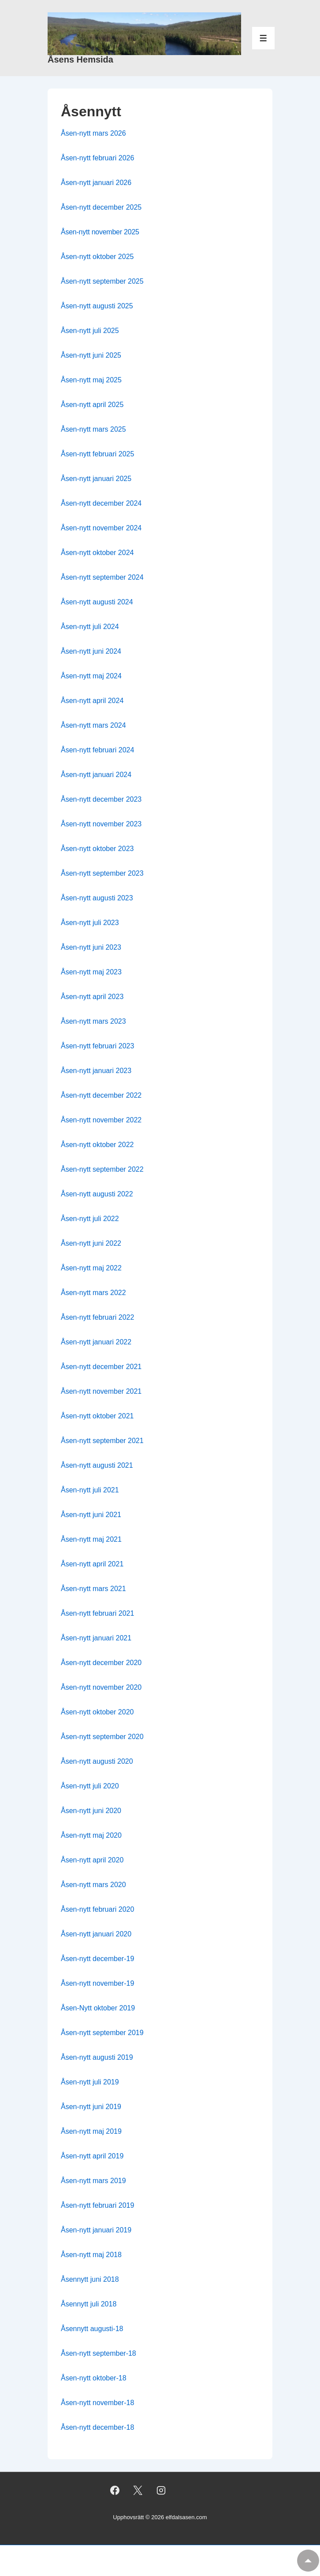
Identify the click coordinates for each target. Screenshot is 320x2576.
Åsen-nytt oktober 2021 (97, 1416)
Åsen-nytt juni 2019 (91, 2106)
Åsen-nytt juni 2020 (91, 1810)
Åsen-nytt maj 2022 (91, 1268)
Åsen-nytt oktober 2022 (97, 1144)
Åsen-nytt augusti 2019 (97, 2057)
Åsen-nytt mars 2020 (93, 1884)
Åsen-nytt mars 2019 (93, 2180)
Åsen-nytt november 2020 (101, 1687)
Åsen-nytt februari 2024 (97, 750)
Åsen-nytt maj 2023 (91, 972)
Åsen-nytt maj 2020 (91, 1835)
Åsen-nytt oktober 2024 (97, 552)
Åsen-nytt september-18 (98, 2353)
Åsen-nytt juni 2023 (91, 947)
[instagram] (161, 2490)
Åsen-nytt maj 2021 (91, 1539)
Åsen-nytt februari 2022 (97, 1317)
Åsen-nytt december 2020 (101, 1662)
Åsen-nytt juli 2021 (90, 1490)
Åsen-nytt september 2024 (102, 577)
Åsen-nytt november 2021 (101, 1391)
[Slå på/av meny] (263, 38)
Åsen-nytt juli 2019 (90, 2082)
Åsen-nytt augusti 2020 (97, 1761)
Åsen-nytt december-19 (97, 1958)
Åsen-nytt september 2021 (102, 1440)
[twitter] (138, 2490)
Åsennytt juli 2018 (88, 2304)
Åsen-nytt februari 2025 (97, 454)
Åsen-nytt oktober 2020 (97, 1712)
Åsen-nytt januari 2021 (96, 1638)
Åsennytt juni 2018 (90, 2279)
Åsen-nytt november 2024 (101, 528)
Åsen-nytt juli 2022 (90, 1218)
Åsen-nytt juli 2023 (90, 922)
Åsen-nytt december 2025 (101, 207)
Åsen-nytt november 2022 (101, 1120)
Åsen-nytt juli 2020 (90, 1786)
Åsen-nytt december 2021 (101, 1366)
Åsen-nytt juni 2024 (91, 651)
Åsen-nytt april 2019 (92, 2156)
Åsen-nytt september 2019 (102, 2032)
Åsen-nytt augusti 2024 (97, 602)
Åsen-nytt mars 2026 (93, 133)
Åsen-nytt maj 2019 (91, 2131)
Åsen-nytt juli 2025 (90, 330)
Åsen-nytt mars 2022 (93, 1292)
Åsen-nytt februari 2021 (97, 1613)
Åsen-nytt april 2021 (92, 1564)
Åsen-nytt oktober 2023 (97, 848)
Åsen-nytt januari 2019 (96, 2230)
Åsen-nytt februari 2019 (97, 2205)
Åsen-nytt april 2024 (92, 700)
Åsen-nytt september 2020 (102, 1736)
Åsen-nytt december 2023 (101, 799)
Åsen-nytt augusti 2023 (97, 898)
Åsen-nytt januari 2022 (96, 1342)
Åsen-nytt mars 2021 (93, 1588)
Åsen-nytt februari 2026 (97, 158)
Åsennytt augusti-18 (92, 2328)
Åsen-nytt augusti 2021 (97, 1465)
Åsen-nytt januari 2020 (96, 1934)
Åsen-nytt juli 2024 (90, 626)
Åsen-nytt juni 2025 (91, 355)
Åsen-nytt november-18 (97, 2402)
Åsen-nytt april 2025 (92, 404)
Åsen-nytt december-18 (97, 2427)
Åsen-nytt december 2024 (101, 503)
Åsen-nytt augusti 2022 (97, 1194)
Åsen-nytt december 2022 (101, 1095)
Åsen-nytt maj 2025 (91, 380)
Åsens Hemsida (80, 59)
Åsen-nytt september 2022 (102, 1169)
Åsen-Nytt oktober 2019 (98, 2008)
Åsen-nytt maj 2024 (91, 676)
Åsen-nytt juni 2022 (91, 1243)
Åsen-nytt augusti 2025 (97, 306)
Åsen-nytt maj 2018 (91, 2254)
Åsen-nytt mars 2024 (93, 725)
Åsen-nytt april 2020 (92, 1860)
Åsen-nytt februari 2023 (97, 1046)
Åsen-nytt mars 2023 (93, 1021)
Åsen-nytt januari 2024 (96, 774)
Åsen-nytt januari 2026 (96, 182)
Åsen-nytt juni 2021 (91, 1514)
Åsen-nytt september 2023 (102, 873)
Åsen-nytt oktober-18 (94, 2378)
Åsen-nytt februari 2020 (97, 1909)
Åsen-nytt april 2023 (92, 996)
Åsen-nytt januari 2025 (96, 478)
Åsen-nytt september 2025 (102, 281)
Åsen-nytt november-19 (97, 1983)
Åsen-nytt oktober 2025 (97, 256)
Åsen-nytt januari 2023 (96, 1070)
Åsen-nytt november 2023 (101, 824)
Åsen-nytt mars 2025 (93, 429)
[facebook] (114, 2490)
